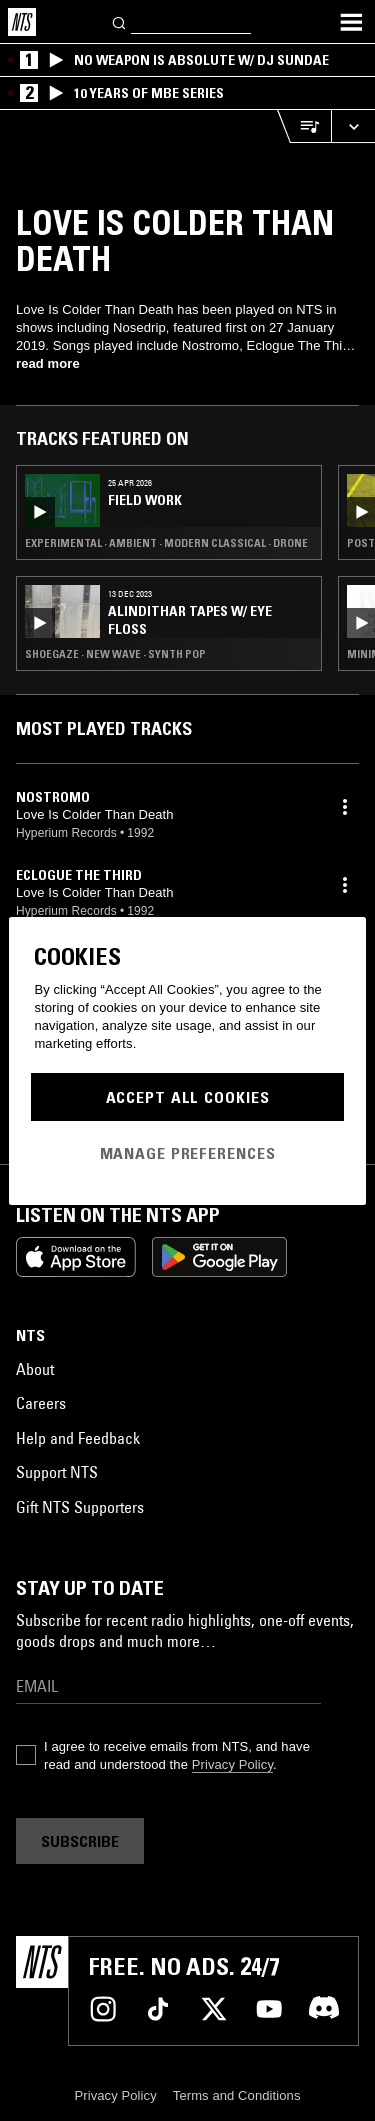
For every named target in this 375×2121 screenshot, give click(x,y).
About (35, 1369)
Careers (41, 1403)
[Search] (120, 21)
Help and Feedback (78, 1438)
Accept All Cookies (188, 1097)
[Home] (22, 22)
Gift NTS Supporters (80, 1507)
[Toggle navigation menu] (351, 22)
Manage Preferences (188, 1153)
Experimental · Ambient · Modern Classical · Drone (166, 543)
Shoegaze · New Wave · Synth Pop (115, 654)
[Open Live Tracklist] (304, 126)
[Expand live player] (353, 126)
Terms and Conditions (237, 2095)
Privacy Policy (232, 1764)
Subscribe (80, 1841)
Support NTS (57, 1472)
